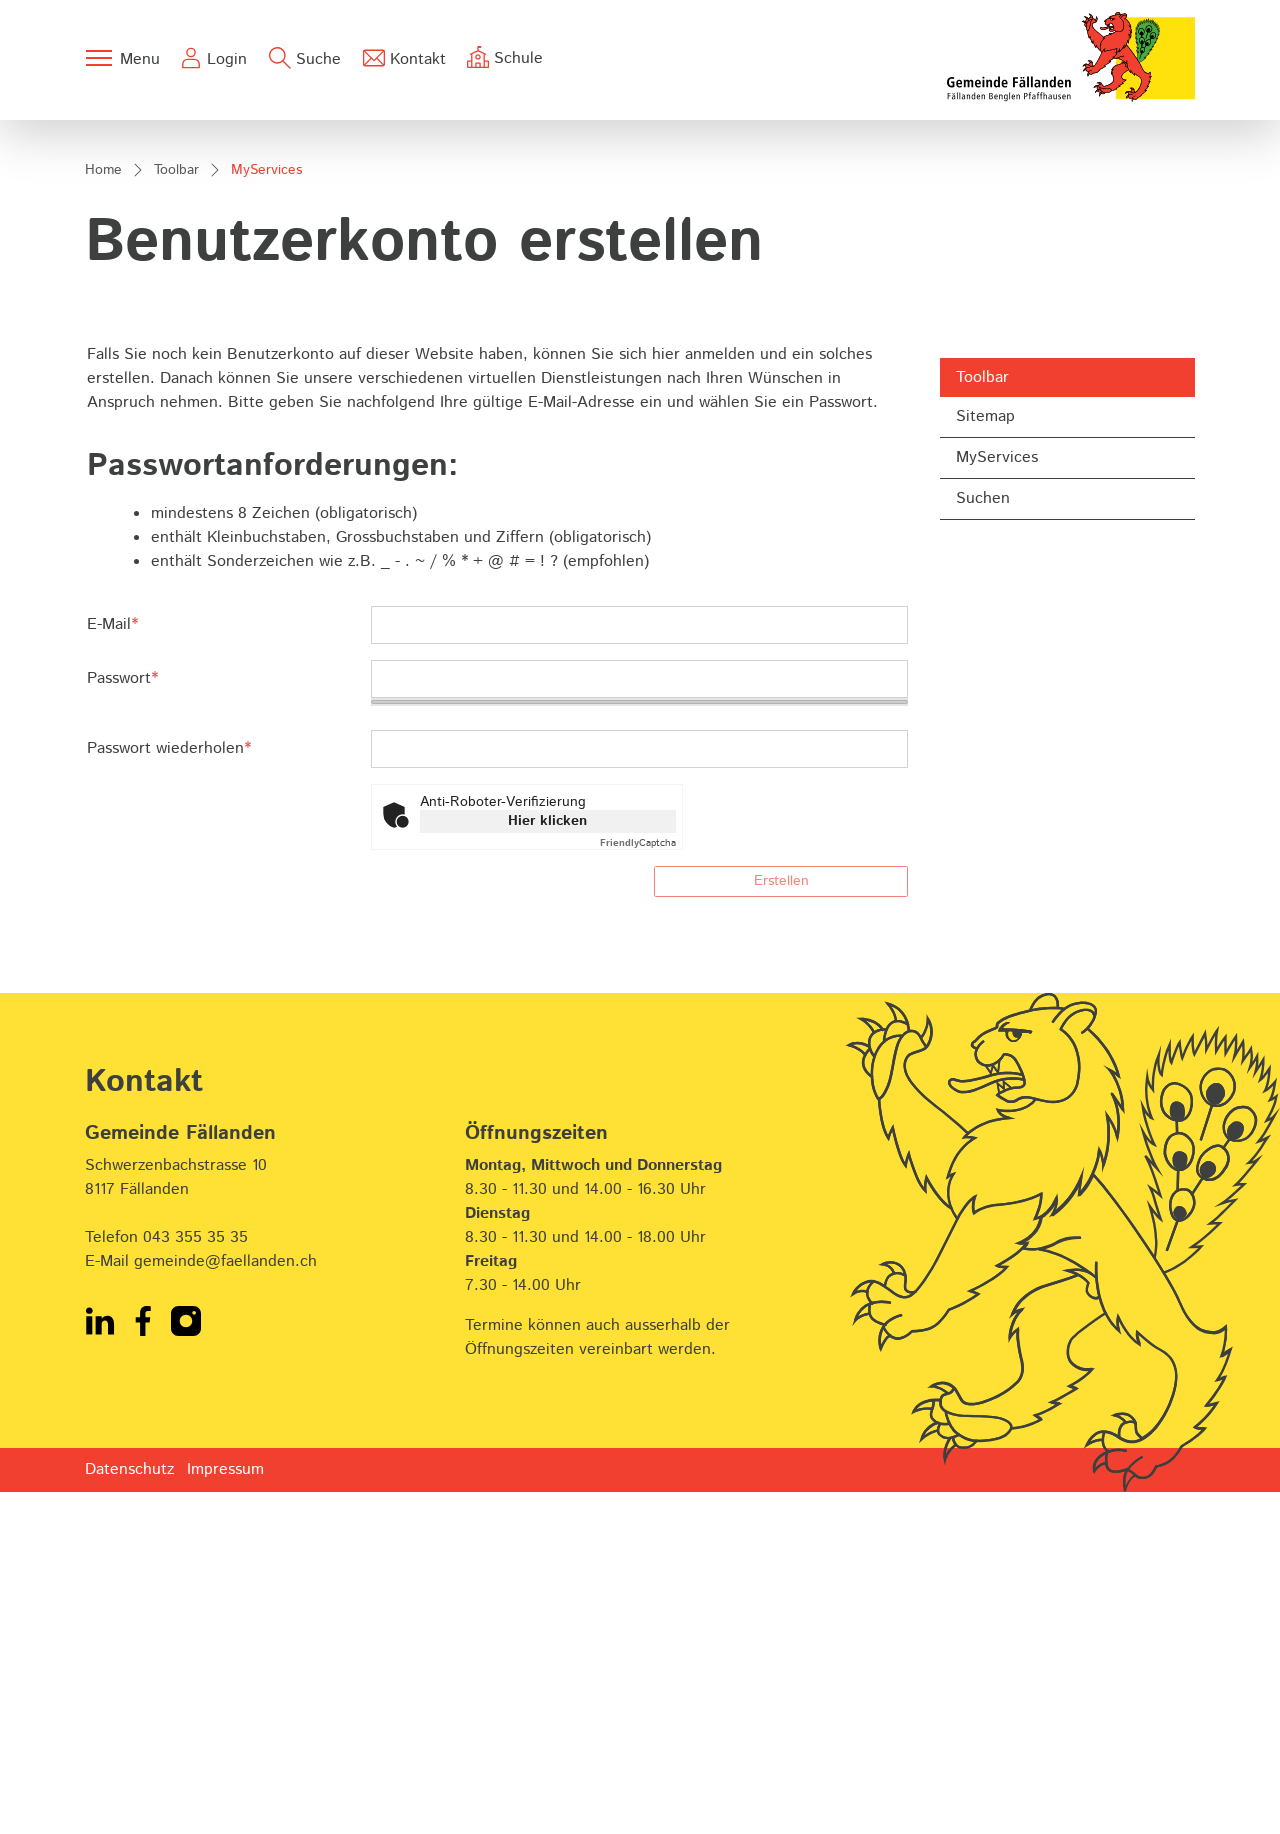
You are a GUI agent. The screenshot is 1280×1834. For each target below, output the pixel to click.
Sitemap (985, 759)
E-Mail (112, 966)
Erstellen (781, 1224)
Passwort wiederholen (169, 1091)
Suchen (983, 841)
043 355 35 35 (195, 1579)
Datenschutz (129, 1811)
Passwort (122, 1020)
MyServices (1008, 805)
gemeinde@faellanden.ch (225, 1603)
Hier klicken (547, 1164)
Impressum (225, 1811)
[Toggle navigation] (122, 58)
